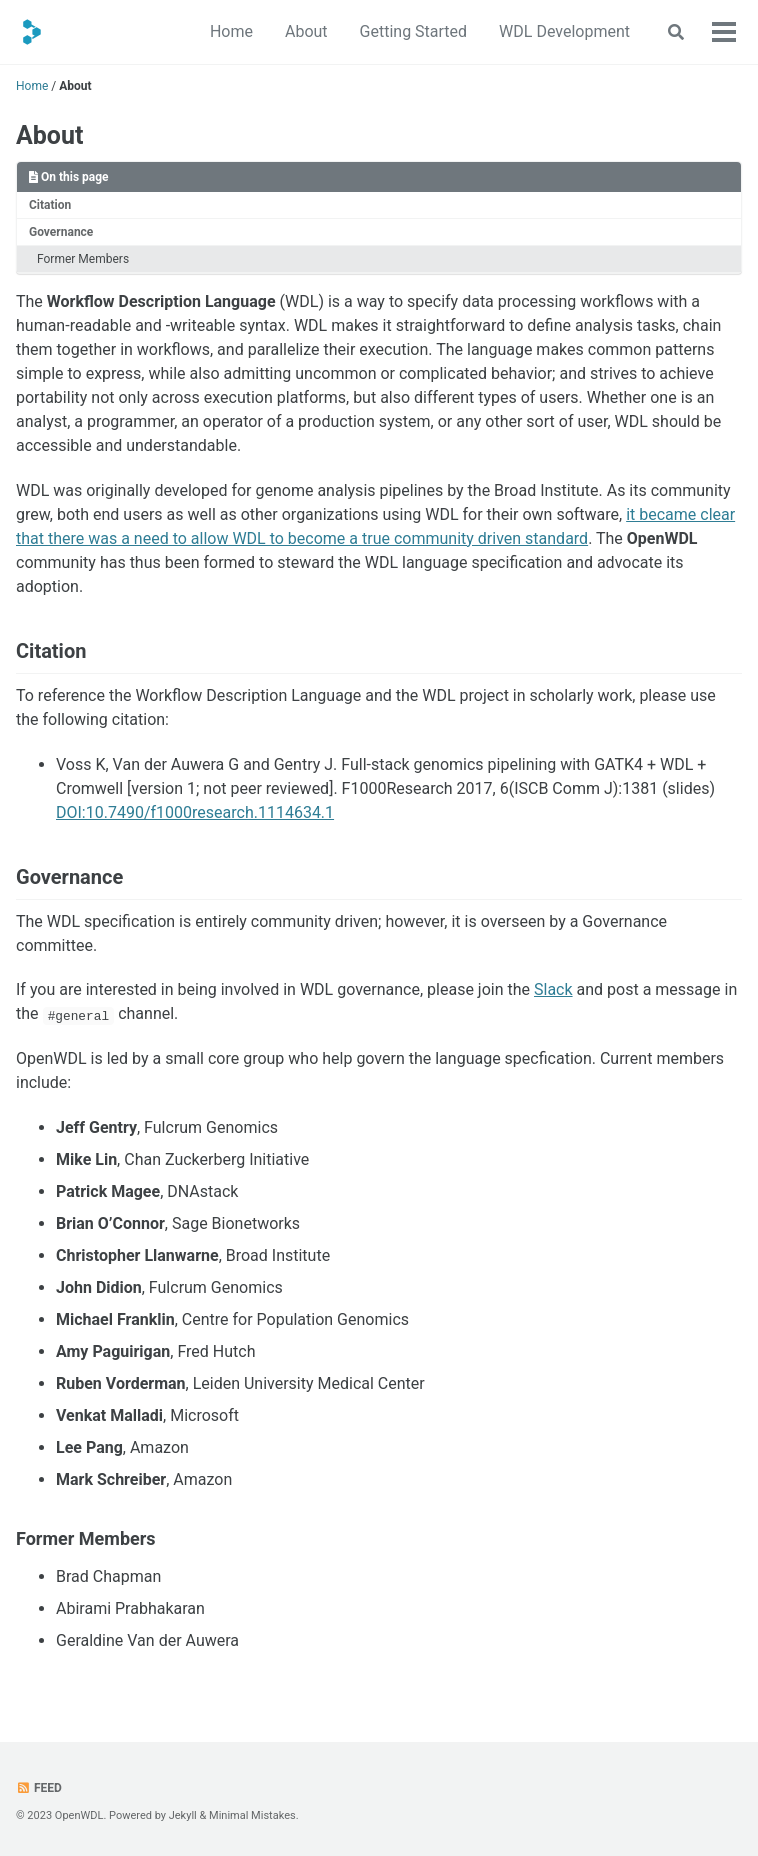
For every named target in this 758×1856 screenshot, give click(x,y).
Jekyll (183, 1815)
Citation (50, 205)
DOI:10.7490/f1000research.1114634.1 (195, 812)
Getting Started (414, 31)
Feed (39, 1788)
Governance (61, 232)
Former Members (83, 259)
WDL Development (564, 31)
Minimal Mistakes (252, 1815)
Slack (553, 989)
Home (231, 31)
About (306, 31)
